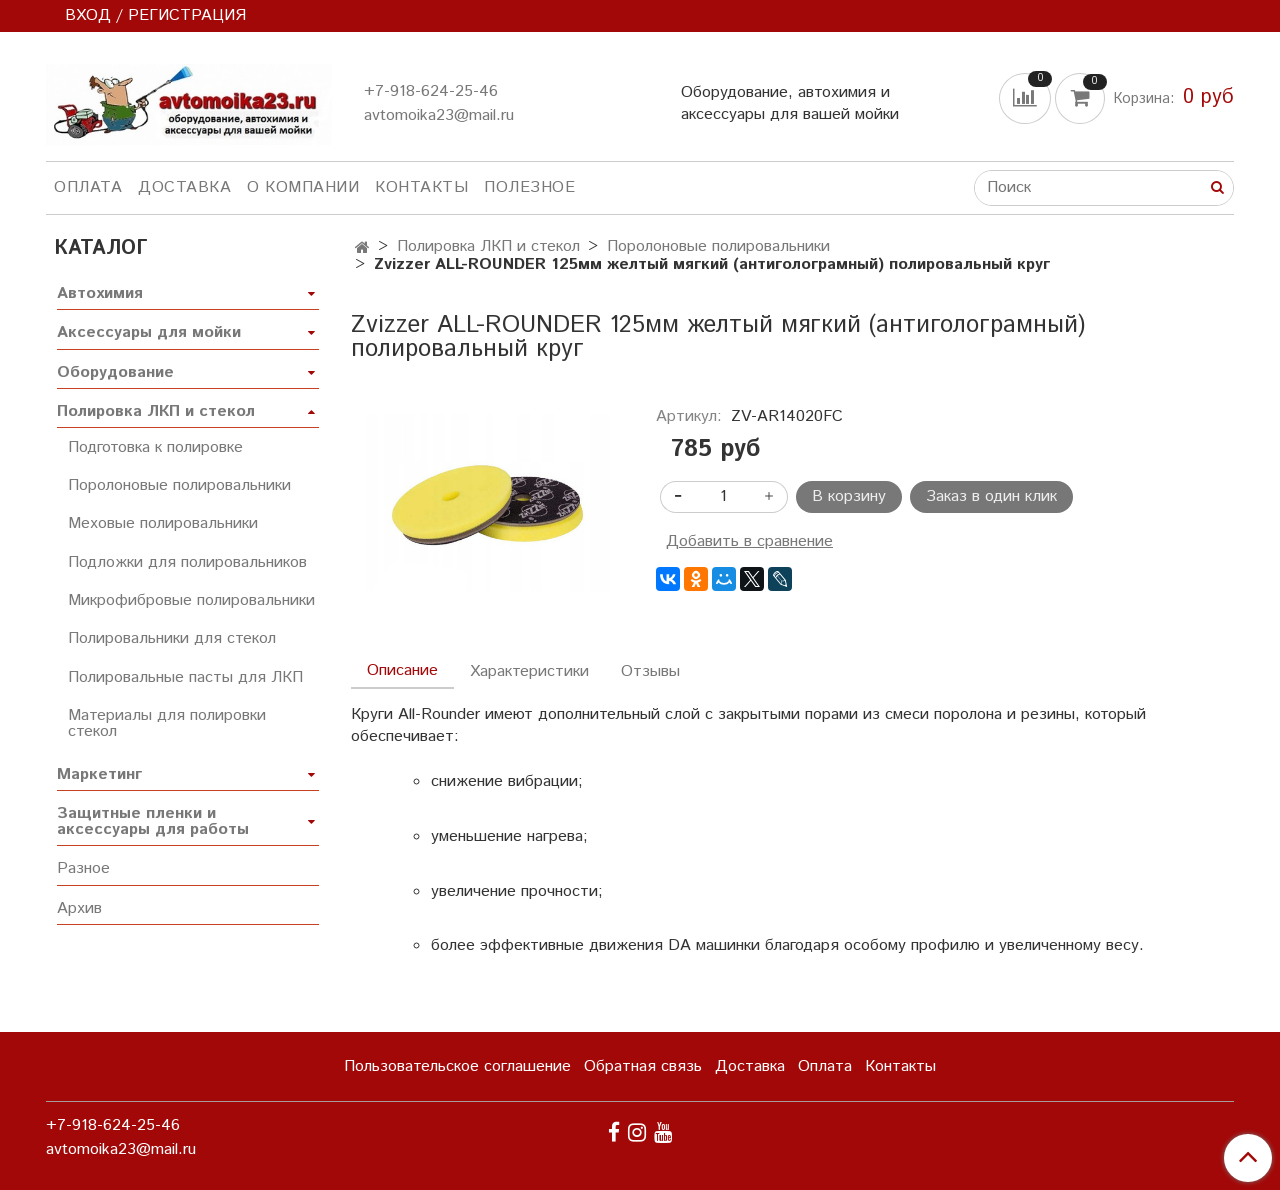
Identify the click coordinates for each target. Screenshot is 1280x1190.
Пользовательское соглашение (457, 1066)
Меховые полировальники (163, 523)
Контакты (421, 187)
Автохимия (100, 293)
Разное (83, 868)
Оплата (88, 187)
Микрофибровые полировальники (191, 600)
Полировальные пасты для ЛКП (185, 677)
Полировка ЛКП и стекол (488, 246)
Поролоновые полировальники (718, 246)
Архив (79, 908)
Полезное (529, 187)
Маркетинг (99, 774)
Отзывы (650, 671)
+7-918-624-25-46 (431, 91)
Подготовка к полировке (155, 447)
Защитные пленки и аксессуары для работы (153, 821)
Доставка (184, 187)
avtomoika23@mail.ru (439, 115)
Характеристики (529, 671)
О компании (303, 187)
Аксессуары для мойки (149, 332)
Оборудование (115, 372)
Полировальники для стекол (172, 638)
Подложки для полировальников (187, 562)
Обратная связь (643, 1066)
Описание (402, 670)
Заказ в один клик (991, 496)
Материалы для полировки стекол (167, 723)
